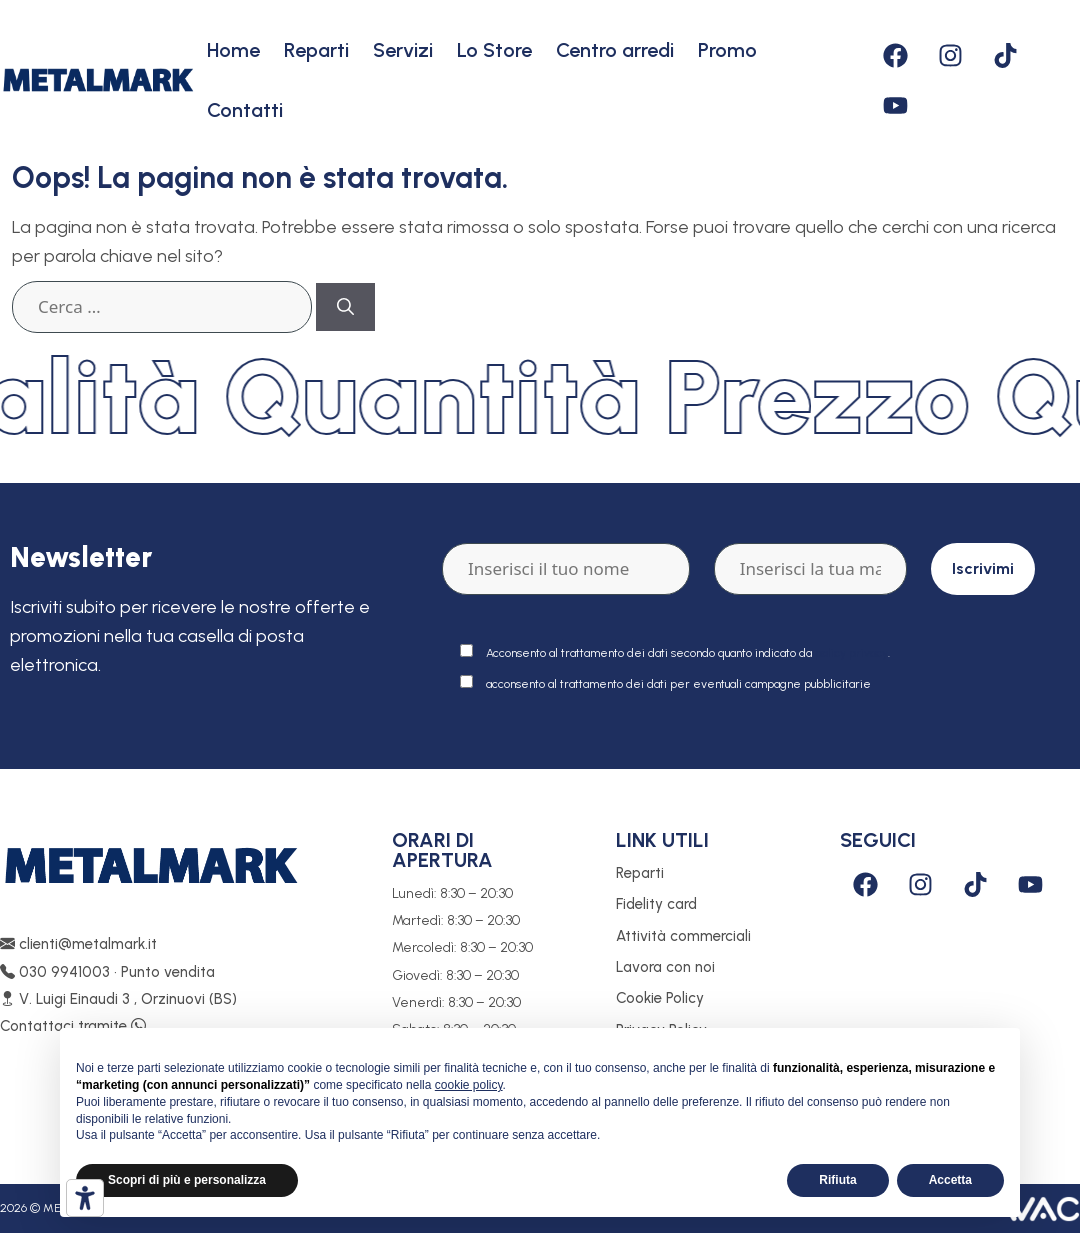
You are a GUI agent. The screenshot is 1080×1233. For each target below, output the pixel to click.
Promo (727, 50)
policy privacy (851, 653)
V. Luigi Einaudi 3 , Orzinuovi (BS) (118, 999)
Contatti (245, 110)
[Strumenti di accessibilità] (85, 1198)
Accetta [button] (950, 1180)
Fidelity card (656, 904)
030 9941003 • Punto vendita (107, 972)
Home (233, 50)
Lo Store (494, 50)
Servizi (403, 50)
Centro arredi (615, 50)
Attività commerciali (683, 936)
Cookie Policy (660, 998)
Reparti (316, 50)
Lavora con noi (665, 967)
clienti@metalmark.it (78, 944)
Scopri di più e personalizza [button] (187, 1180)
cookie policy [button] (469, 1085)
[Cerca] (345, 307)
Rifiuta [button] (837, 1180)
